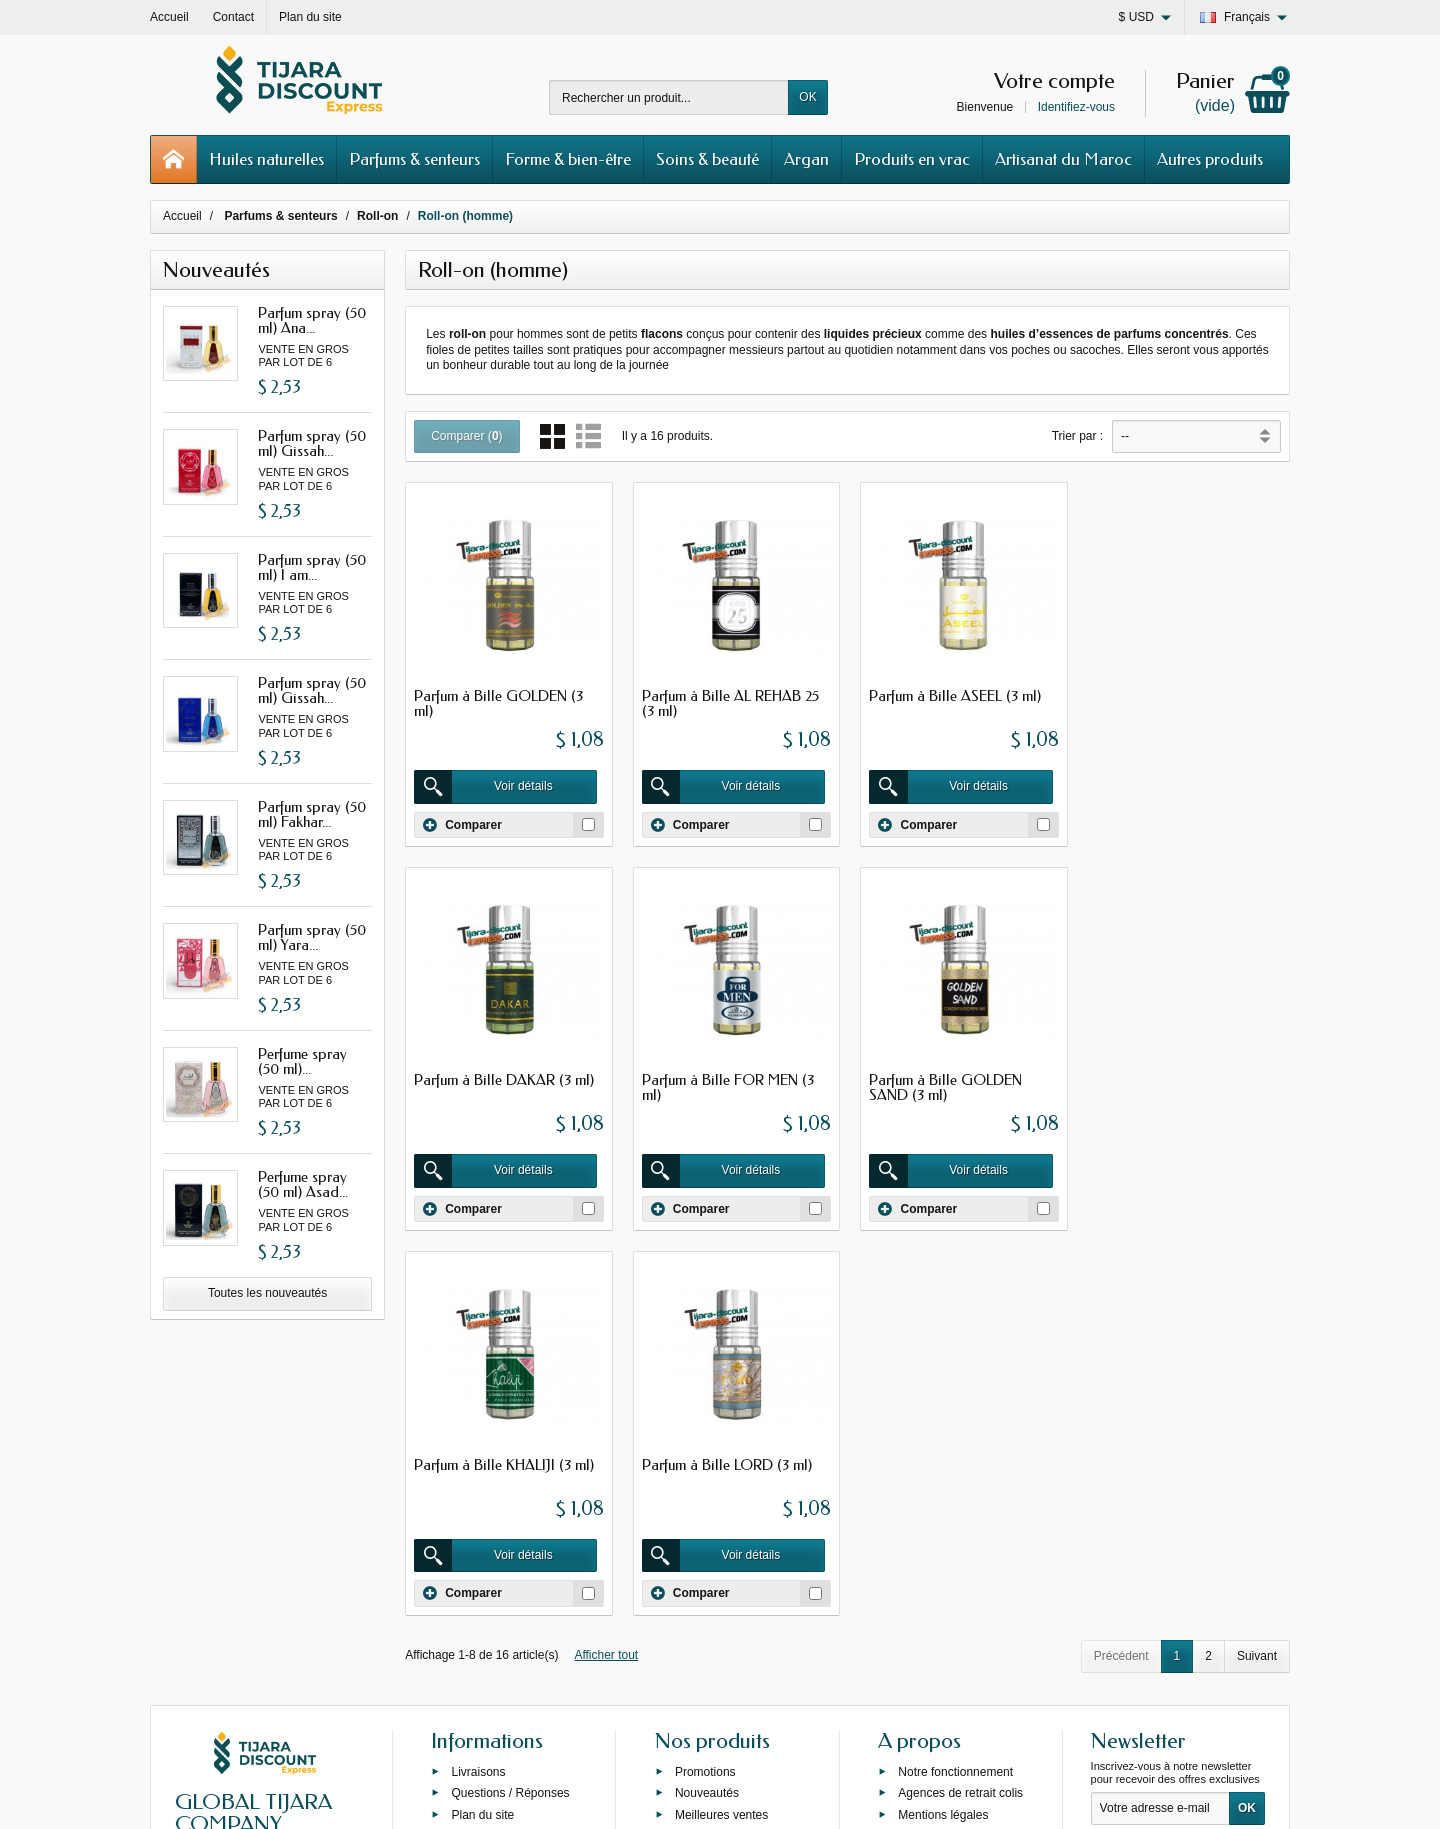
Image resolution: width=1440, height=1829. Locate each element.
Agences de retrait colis (960, 1423)
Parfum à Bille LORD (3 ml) (1178, 1078)
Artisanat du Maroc (1063, 159)
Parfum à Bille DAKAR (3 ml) (1183, 695)
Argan (806, 159)
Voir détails (484, 786)
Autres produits (1210, 159)
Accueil (182, 216)
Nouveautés (707, 1423)
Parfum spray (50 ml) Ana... (312, 320)
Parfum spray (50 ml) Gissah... (312, 443)
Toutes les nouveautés (267, 1293)
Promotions (705, 1402)
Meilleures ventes (721, 1445)
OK (807, 97)
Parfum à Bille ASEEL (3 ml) (953, 695)
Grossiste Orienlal (498, 1467)
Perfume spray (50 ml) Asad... (303, 1184)
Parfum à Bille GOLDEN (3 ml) (498, 702)
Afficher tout (606, 1267)
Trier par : (1078, 436)
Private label (708, 1467)
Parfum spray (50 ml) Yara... (312, 937)
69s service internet (781, 1796)
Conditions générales (954, 1467)
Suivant (1257, 1268)
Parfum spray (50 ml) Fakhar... (312, 814)
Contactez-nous (940, 1510)
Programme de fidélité (956, 1489)
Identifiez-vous (1076, 107)
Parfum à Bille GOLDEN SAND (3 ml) (716, 1085)
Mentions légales (943, 1445)
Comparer (462, 823)
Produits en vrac (912, 159)
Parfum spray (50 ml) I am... (312, 567)
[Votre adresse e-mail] (1160, 1439)
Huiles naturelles (266, 159)
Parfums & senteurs (414, 159)
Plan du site (482, 1445)
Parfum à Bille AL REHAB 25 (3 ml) (728, 702)
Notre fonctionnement (955, 1402)
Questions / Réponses (510, 1423)
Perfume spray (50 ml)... (302, 1061)
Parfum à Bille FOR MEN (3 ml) (500, 1085)
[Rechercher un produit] (669, 97)
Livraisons (478, 1402)
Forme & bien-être (568, 159)
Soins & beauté (707, 159)
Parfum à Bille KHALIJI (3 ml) (957, 1078)
